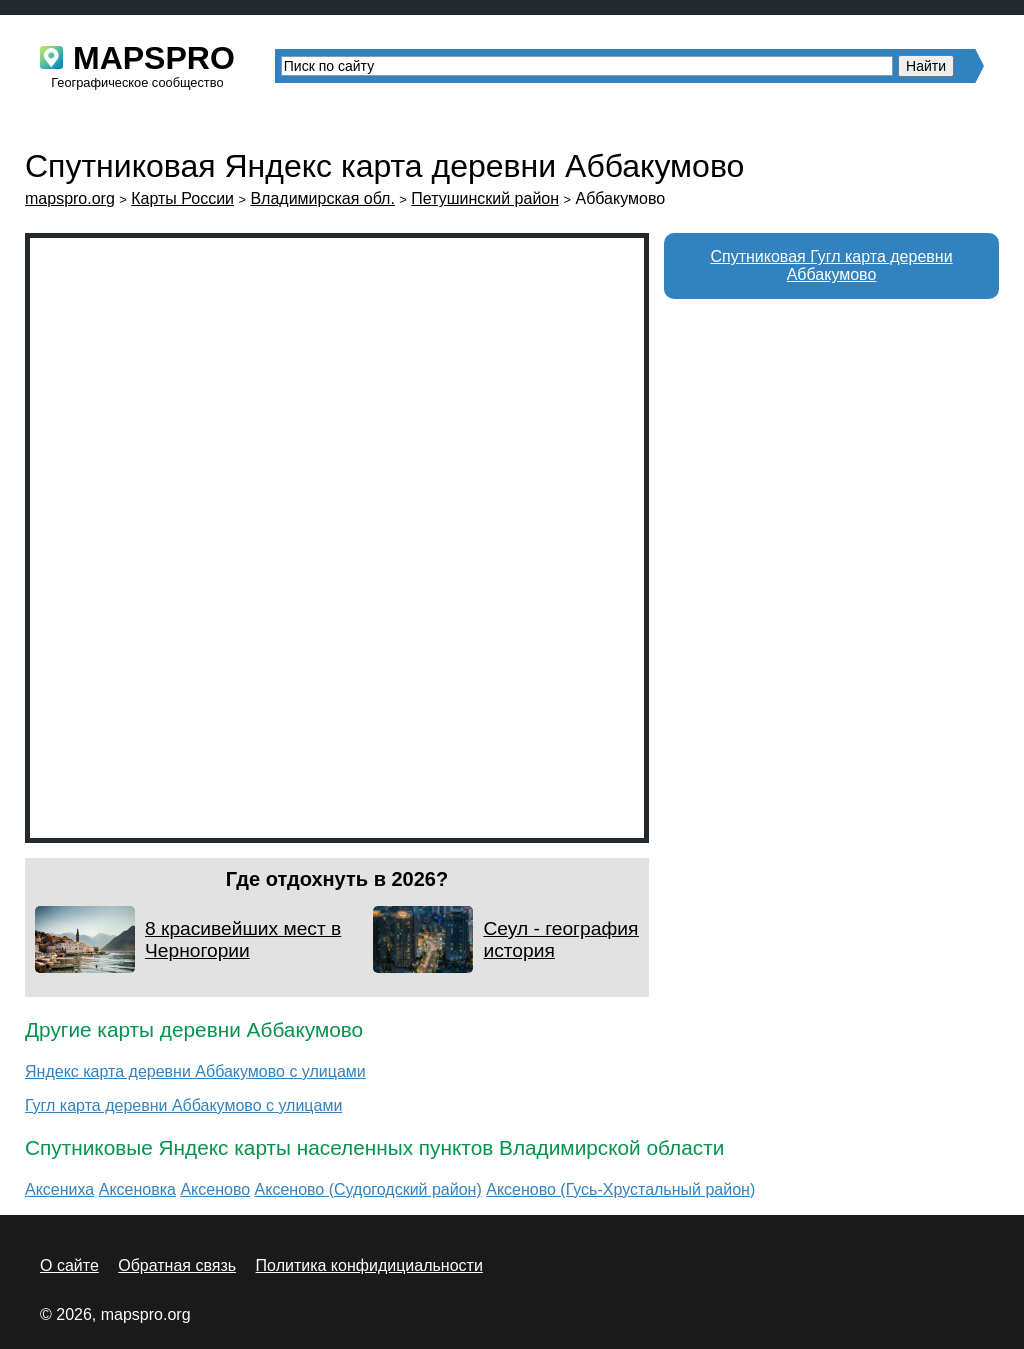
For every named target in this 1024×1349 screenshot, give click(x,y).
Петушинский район (485, 198)
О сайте (69, 1265)
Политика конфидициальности (369, 1265)
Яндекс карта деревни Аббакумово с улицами (195, 1071)
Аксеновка (137, 1189)
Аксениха (59, 1189)
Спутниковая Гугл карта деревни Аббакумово (831, 265)
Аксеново (215, 1189)
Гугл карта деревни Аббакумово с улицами (183, 1105)
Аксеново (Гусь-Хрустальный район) (620, 1189)
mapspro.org (70, 198)
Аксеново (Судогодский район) (368, 1189)
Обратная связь (177, 1265)
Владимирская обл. (322, 198)
